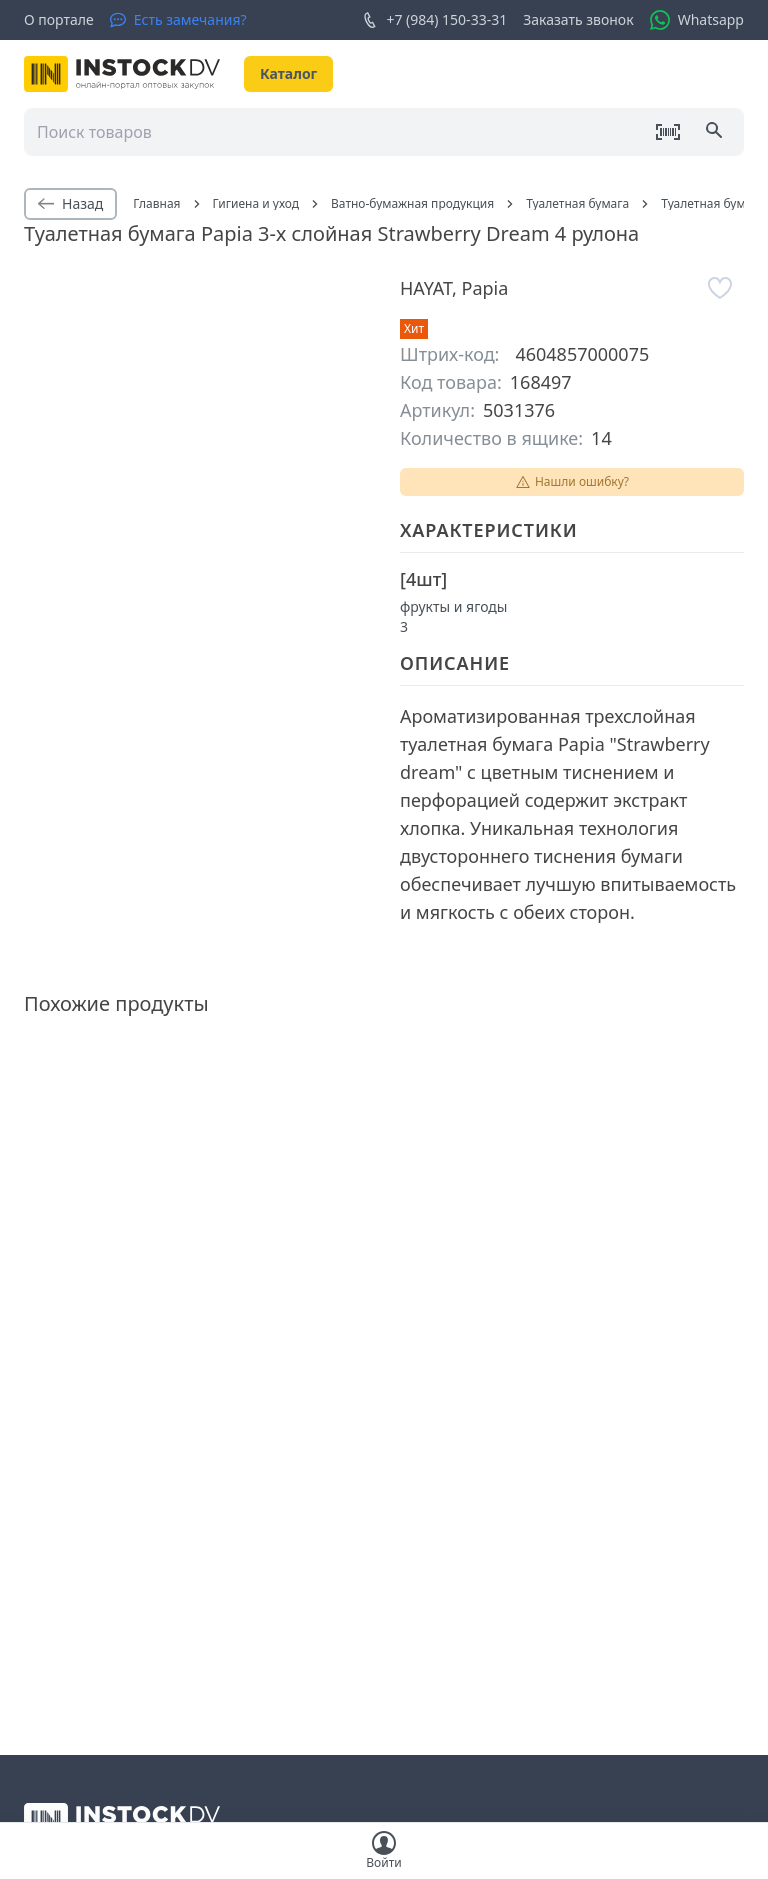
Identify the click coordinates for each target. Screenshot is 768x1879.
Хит (414, 328)
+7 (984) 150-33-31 (434, 20)
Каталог (288, 73)
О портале (59, 19)
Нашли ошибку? (572, 481)
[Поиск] (716, 132)
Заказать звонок (578, 19)
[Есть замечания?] (178, 20)
